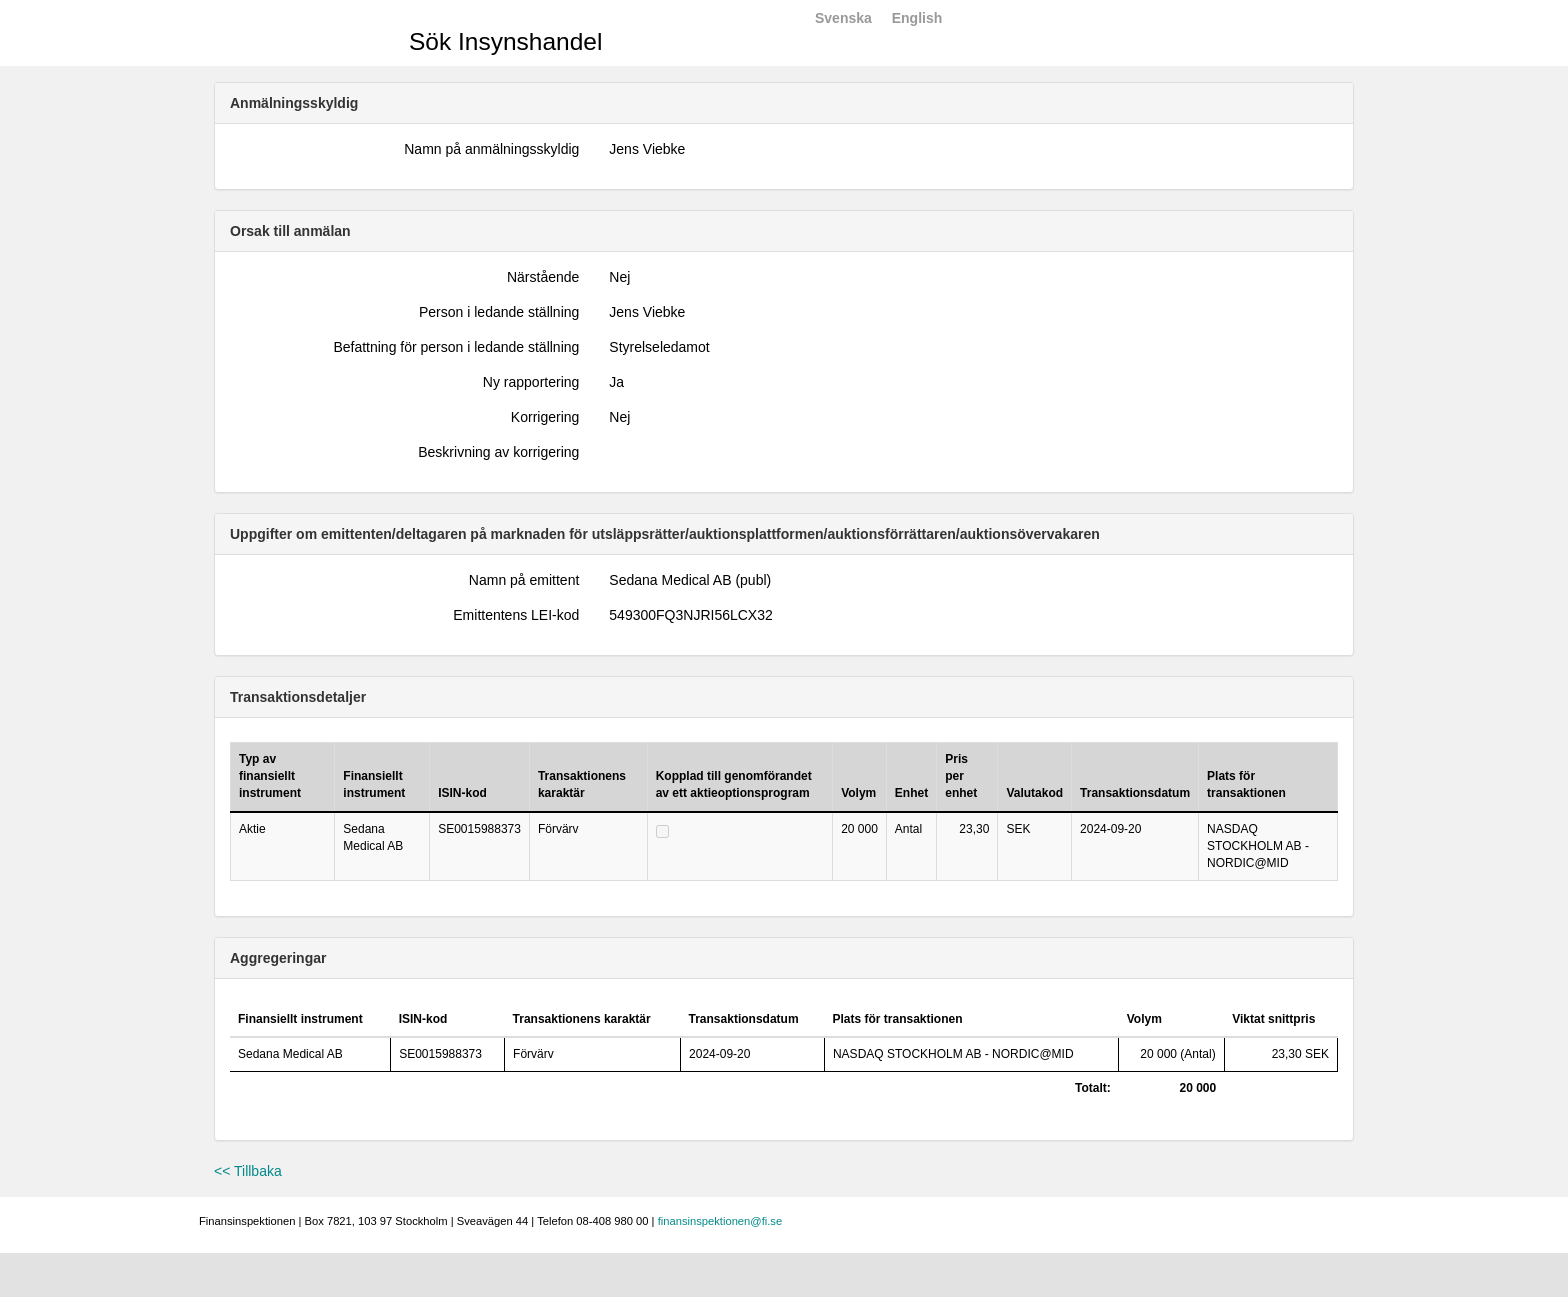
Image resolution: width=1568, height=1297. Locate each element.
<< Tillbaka (248, 1171)
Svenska (843, 18)
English (917, 18)
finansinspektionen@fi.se (720, 1221)
